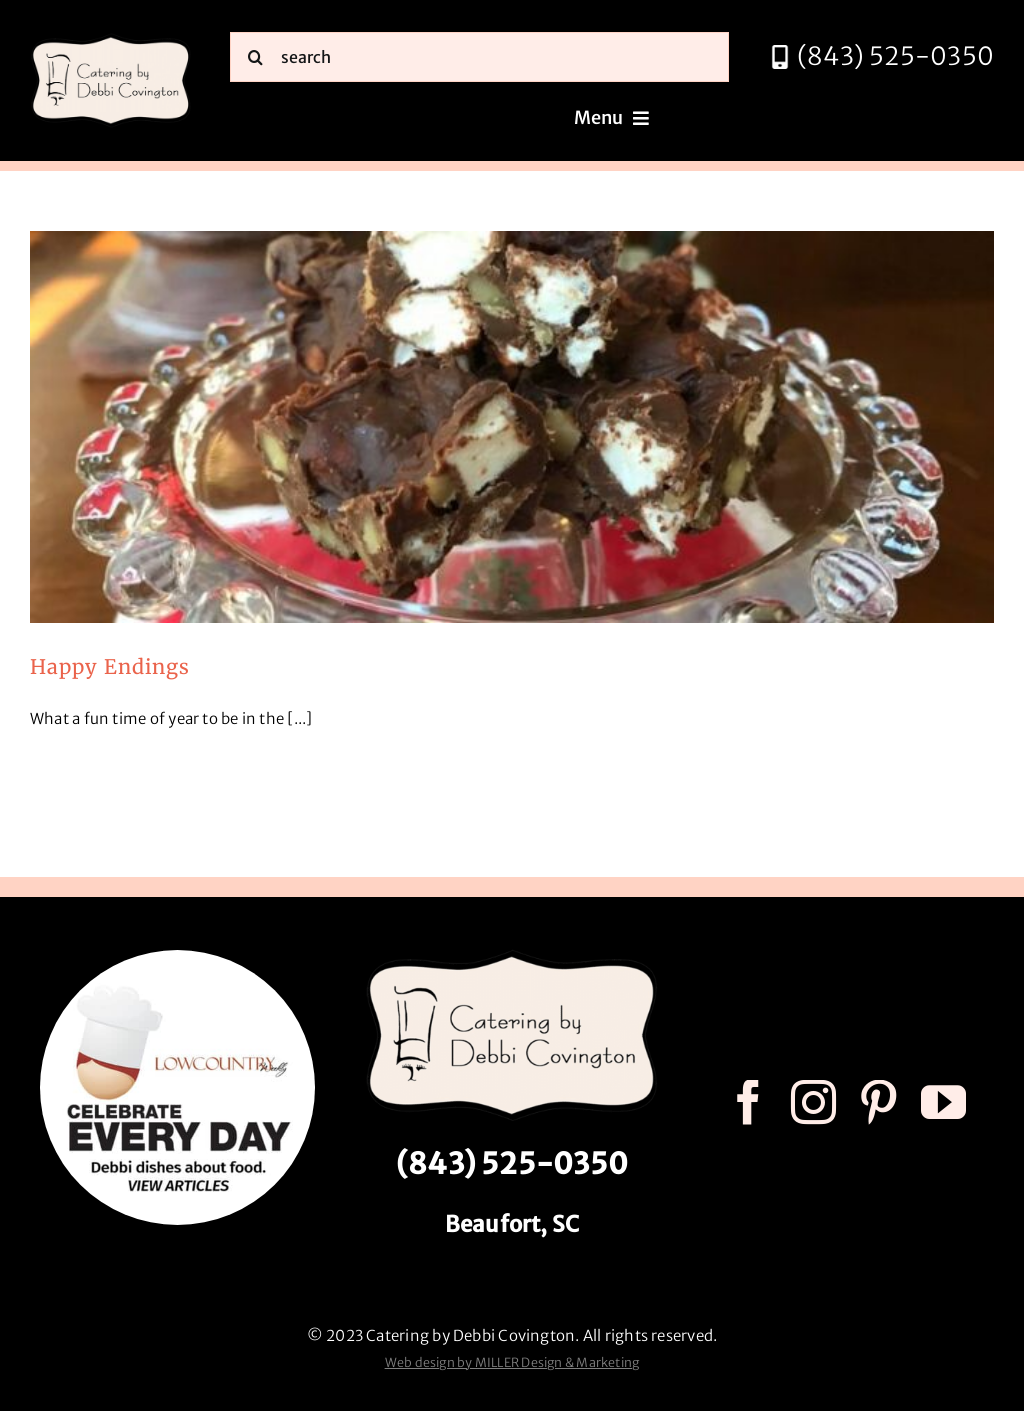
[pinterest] (878, 1102)
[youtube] (943, 1102)
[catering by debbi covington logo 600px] (111, 39)
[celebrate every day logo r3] (177, 957)
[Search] (255, 57)
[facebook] (748, 1102)
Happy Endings (110, 666)
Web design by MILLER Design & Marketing (512, 1362)
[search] (479, 57)
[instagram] (813, 1102)
